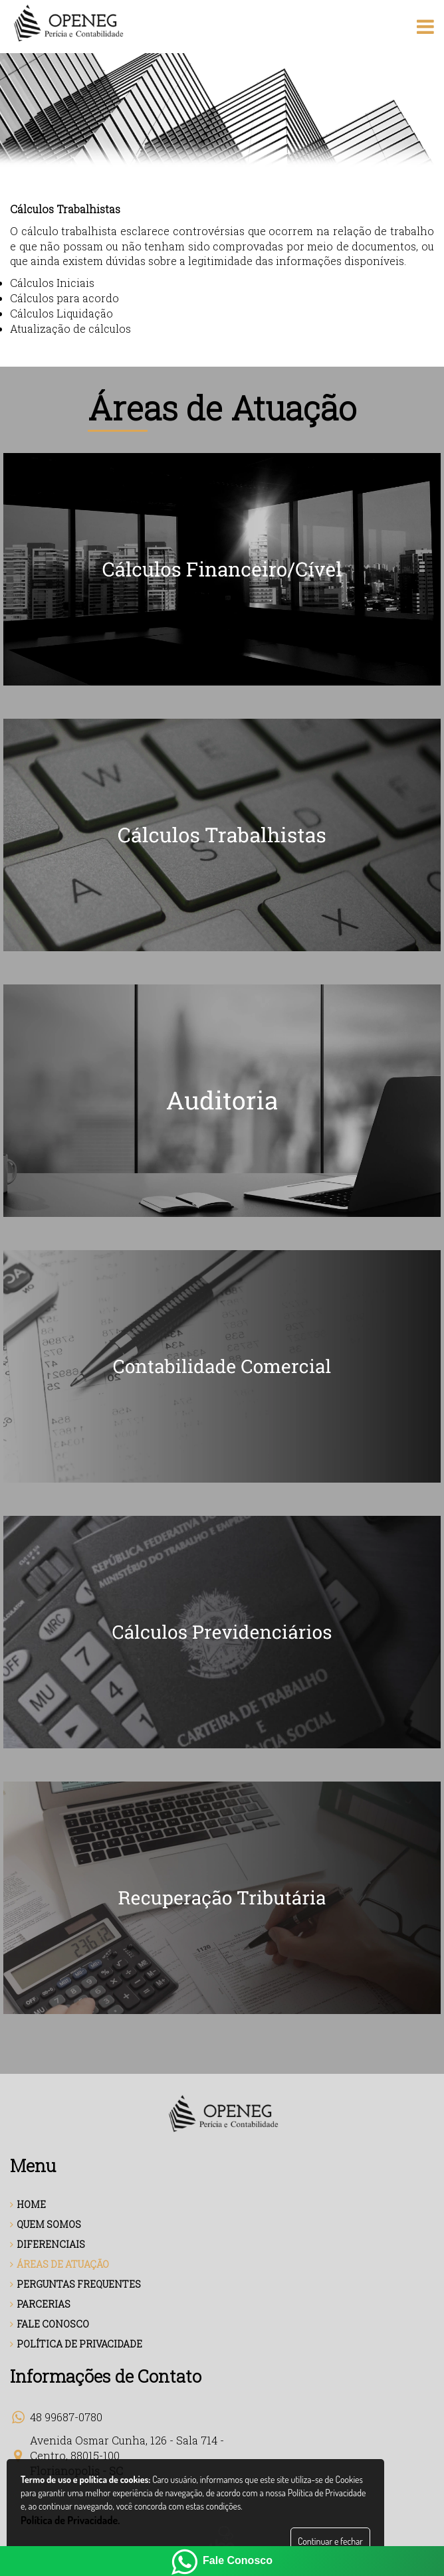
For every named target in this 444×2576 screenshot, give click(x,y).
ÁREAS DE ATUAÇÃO (59, 2264)
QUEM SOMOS (45, 2224)
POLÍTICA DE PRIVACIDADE (76, 2344)
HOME (28, 2204)
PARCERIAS (40, 2304)
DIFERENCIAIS (47, 2244)
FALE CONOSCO (49, 2324)
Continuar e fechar (330, 2541)
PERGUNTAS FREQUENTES (75, 2284)
